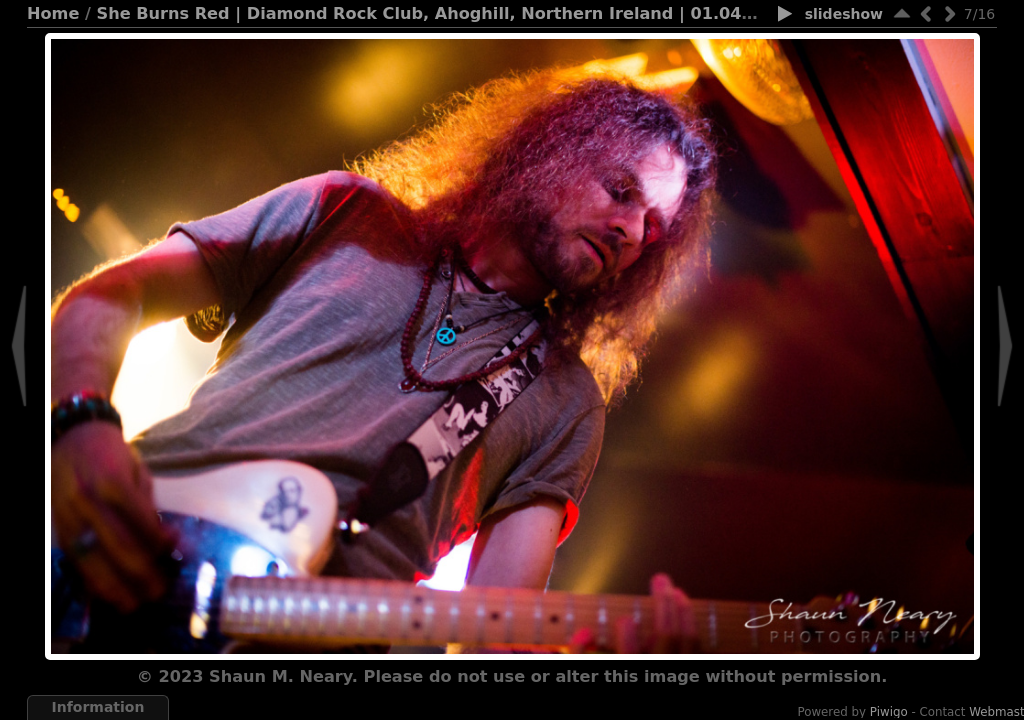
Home (53, 13)
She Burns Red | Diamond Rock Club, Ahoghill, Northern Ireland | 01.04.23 (434, 13)
